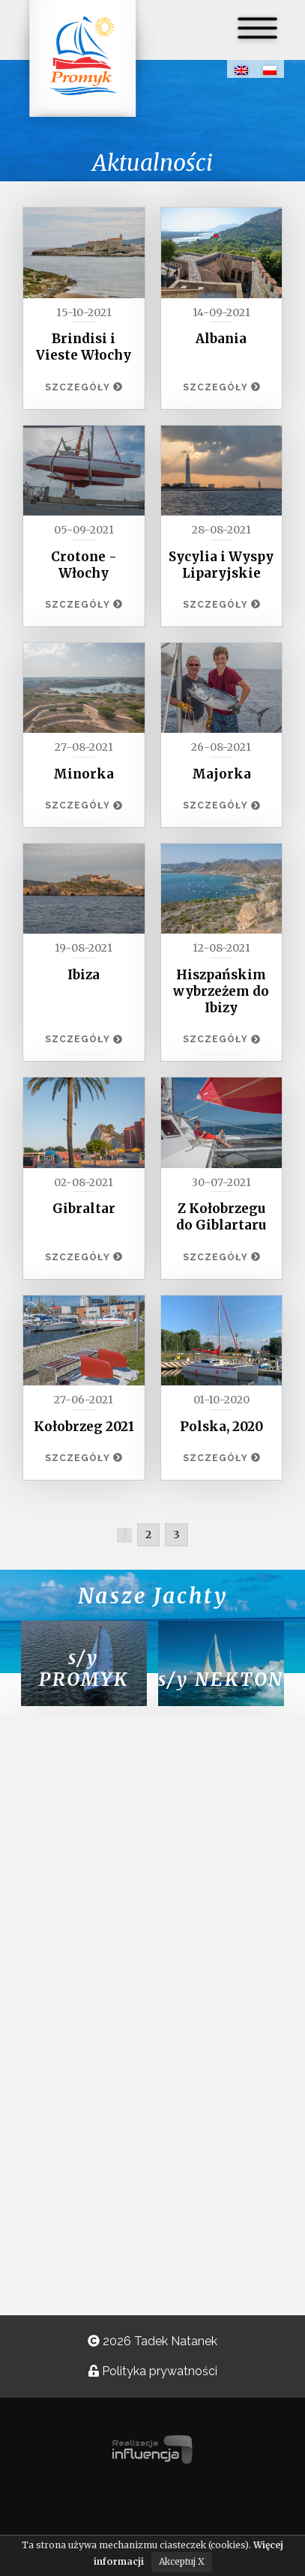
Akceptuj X (182, 2561)
